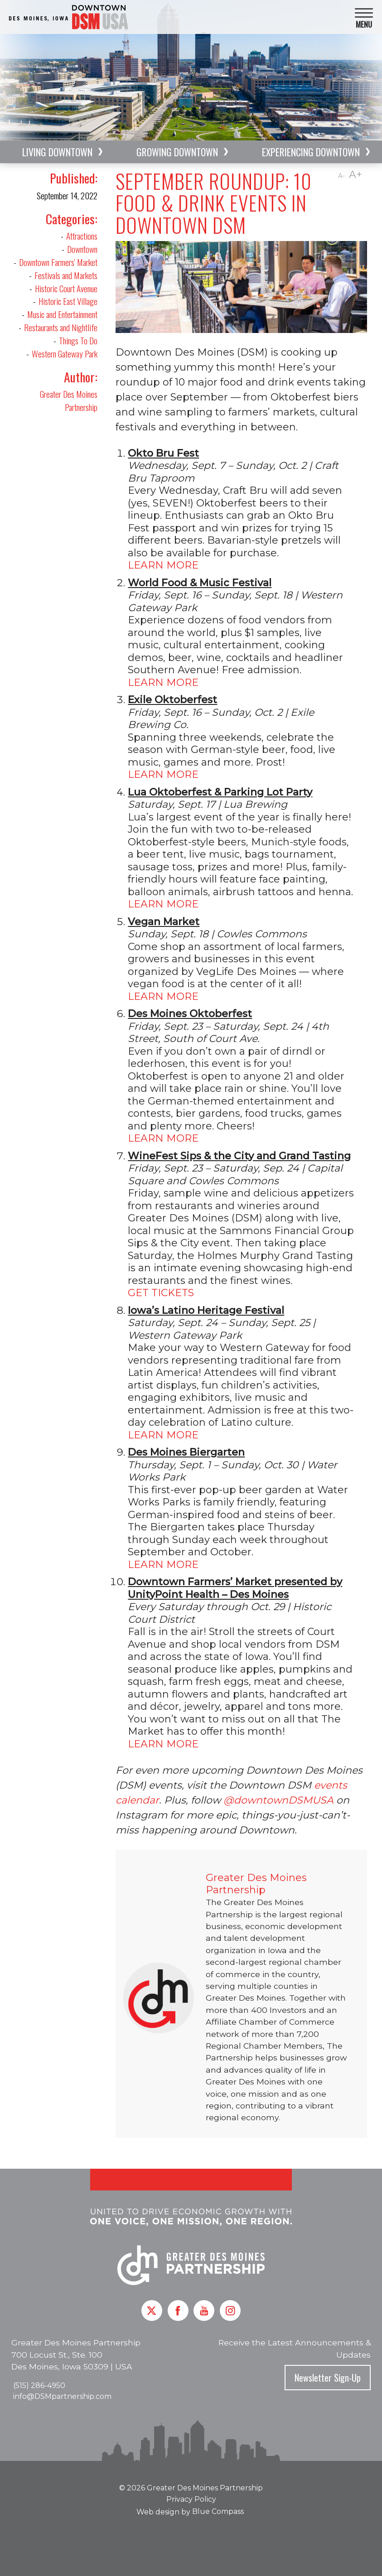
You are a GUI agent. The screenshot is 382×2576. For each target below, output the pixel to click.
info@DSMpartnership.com (62, 2396)
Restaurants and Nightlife (60, 327)
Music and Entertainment (62, 314)
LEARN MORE (163, 565)
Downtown (82, 249)
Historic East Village (68, 301)
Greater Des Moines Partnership (68, 400)
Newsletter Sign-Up (328, 2377)
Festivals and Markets (65, 275)
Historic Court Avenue (66, 288)
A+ (355, 175)
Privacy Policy (191, 2499)
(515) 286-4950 (39, 2385)
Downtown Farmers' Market (58, 262)
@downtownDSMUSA (278, 1800)
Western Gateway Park (64, 353)
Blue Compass (218, 2511)
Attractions (81, 235)
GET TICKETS (161, 1293)
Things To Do (78, 340)
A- (341, 176)
